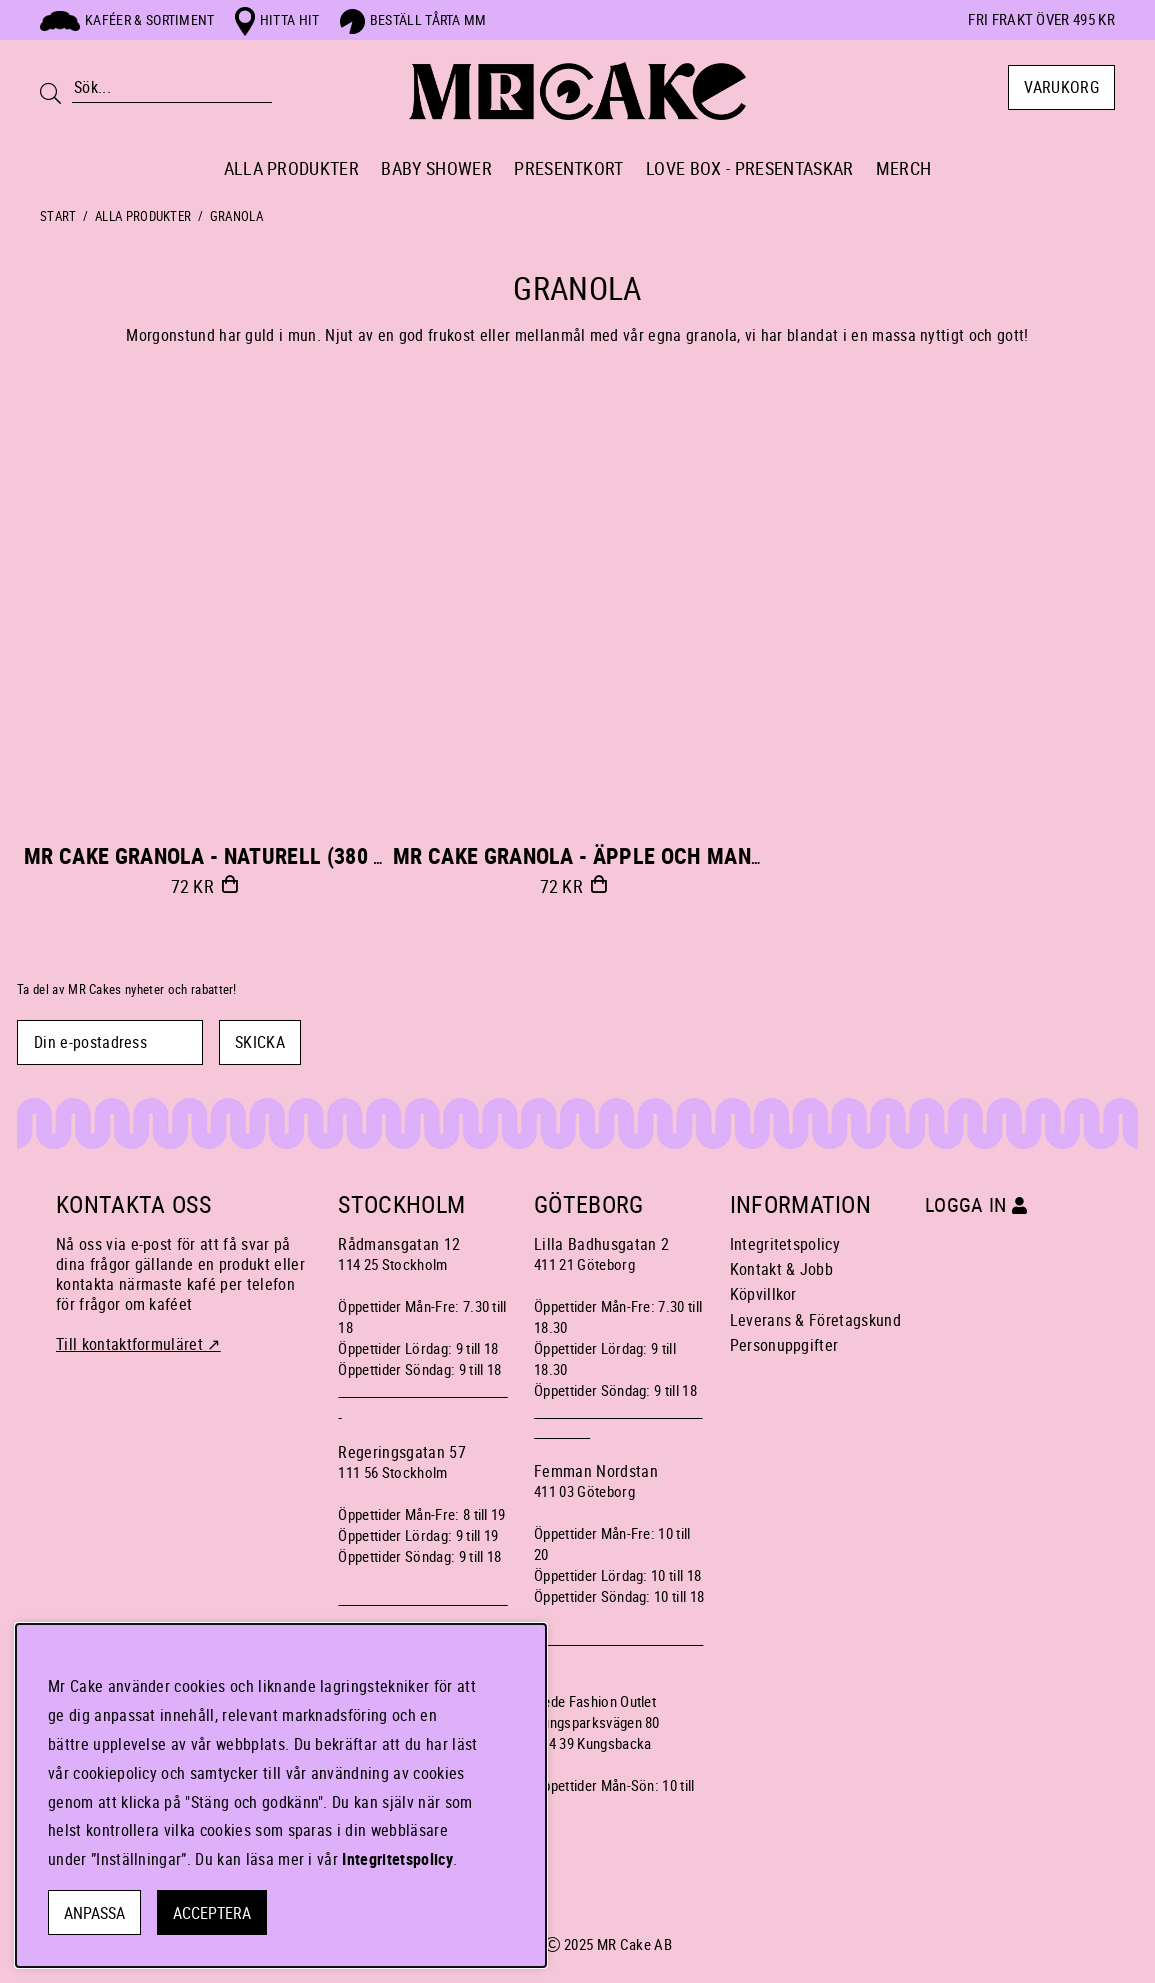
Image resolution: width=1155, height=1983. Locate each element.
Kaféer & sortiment (127, 19)
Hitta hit (277, 19)
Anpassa (94, 1913)
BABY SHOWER (436, 168)
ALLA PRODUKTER (291, 168)
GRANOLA (236, 216)
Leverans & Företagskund (815, 1320)
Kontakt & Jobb (781, 1269)
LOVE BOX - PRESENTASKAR (749, 168)
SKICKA (260, 1042)
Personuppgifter (784, 1345)
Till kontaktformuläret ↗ (138, 1344)
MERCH (904, 168)
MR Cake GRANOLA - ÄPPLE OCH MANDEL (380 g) (625, 855)
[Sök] (172, 87)
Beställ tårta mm (413, 19)
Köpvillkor (763, 1294)
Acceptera (212, 1913)
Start (58, 216)
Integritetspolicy (785, 1244)
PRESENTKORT (569, 168)
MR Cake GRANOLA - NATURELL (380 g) (209, 855)
